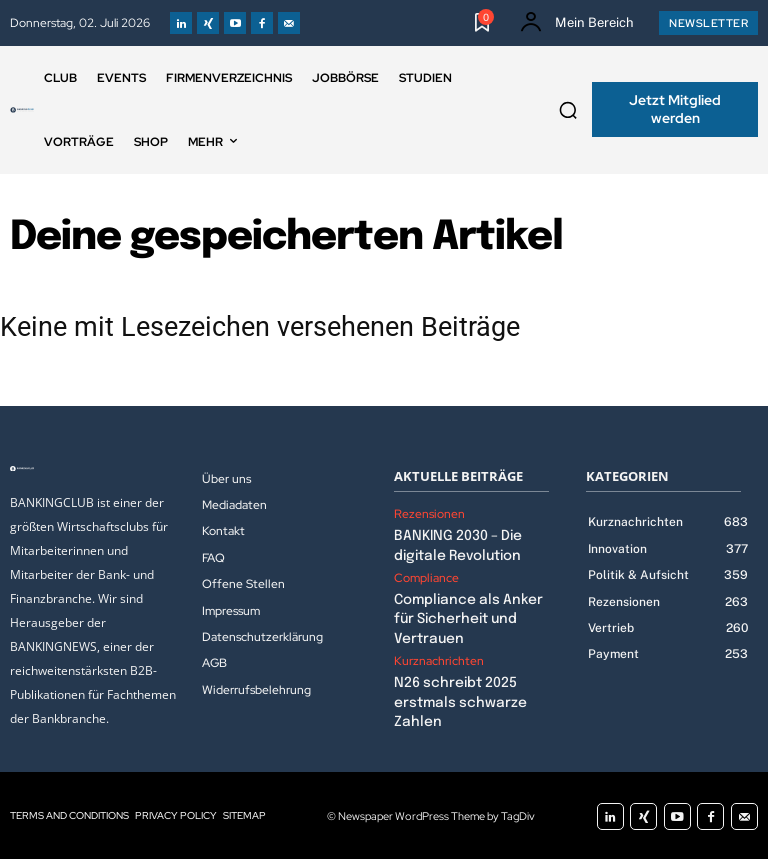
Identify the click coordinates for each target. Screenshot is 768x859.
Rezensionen (429, 514)
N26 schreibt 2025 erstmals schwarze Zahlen (453, 693)
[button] (568, 110)
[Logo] (22, 110)
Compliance (426, 575)
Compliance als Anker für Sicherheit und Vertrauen (462, 614)
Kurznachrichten (439, 654)
